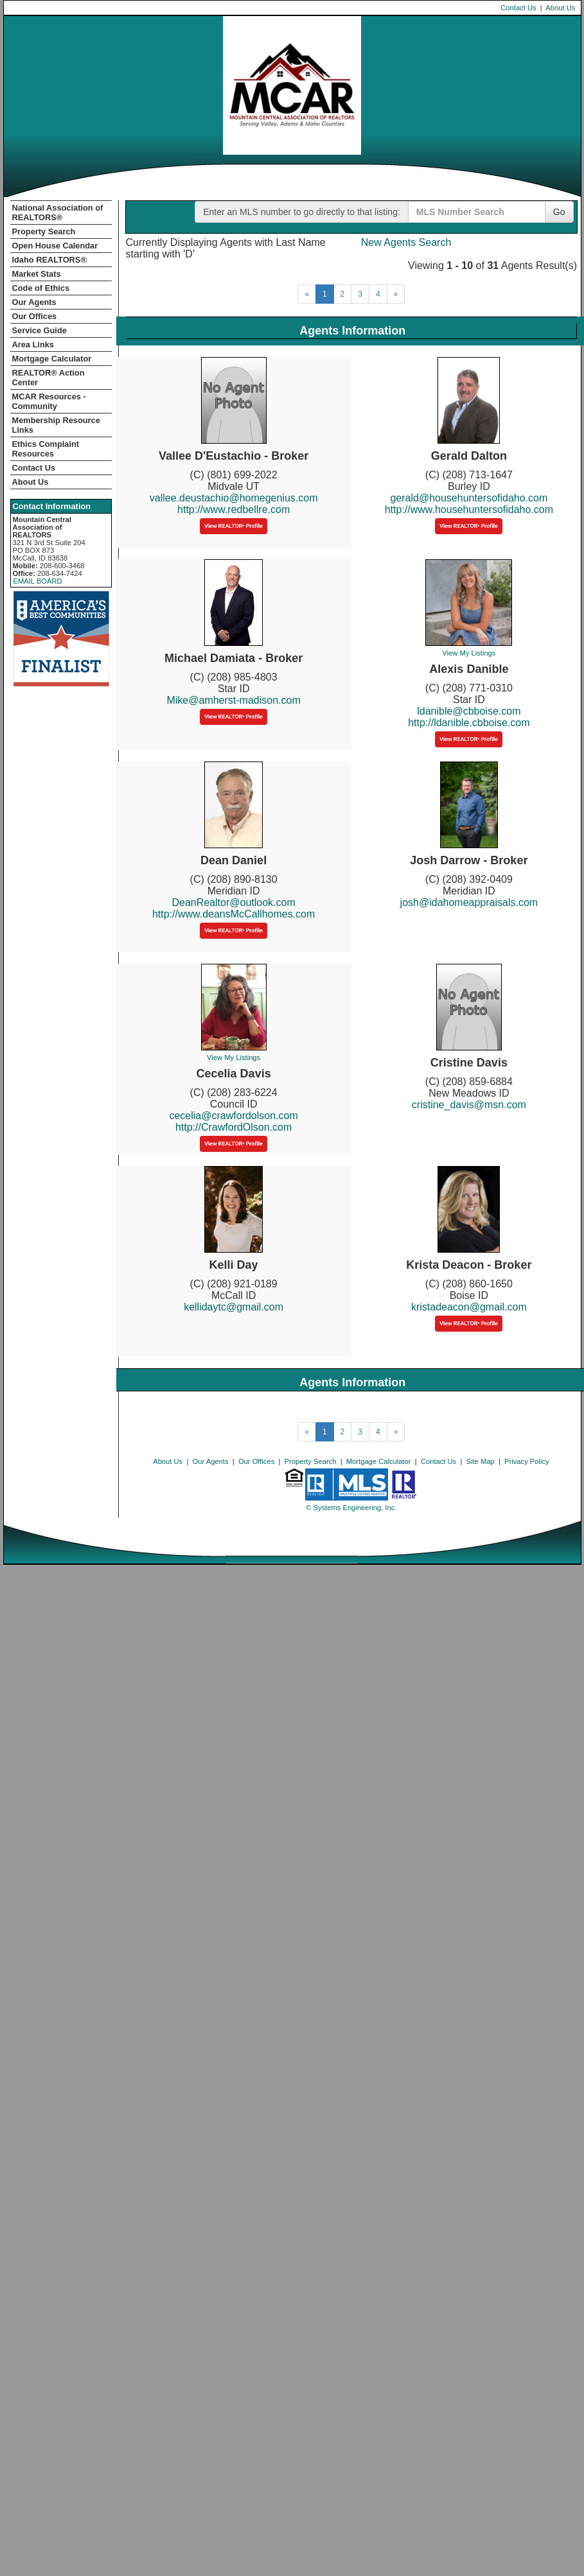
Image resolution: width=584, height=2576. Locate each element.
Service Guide (39, 330)
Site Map (480, 1461)
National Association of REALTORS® (57, 212)
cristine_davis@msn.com (469, 1104)
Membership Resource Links (56, 425)
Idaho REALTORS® (49, 260)
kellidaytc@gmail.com (233, 1306)
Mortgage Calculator (52, 358)
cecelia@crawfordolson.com (233, 1115)
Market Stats (36, 274)
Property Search (44, 231)
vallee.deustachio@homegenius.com (234, 497)
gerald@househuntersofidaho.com (468, 497)
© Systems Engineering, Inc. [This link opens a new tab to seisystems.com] (351, 1507)
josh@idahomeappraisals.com (469, 902)
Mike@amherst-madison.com (233, 700)
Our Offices (34, 316)
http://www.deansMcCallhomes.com (233, 914)
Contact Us (518, 8)
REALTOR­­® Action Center (48, 377)
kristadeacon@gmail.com (469, 1306)
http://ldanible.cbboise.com (468, 722)
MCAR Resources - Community (49, 401)
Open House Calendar (55, 245)
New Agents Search (406, 242)
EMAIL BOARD (37, 581)
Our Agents (34, 302)
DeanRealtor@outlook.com (233, 902)
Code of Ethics (41, 288)
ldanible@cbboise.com (468, 711)
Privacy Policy (526, 1461)
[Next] (396, 294)
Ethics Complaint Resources (46, 448)
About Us (560, 8)
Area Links (33, 344)
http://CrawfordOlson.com (233, 1127)
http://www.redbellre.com (233, 509)
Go (559, 212)
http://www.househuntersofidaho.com (469, 509)
